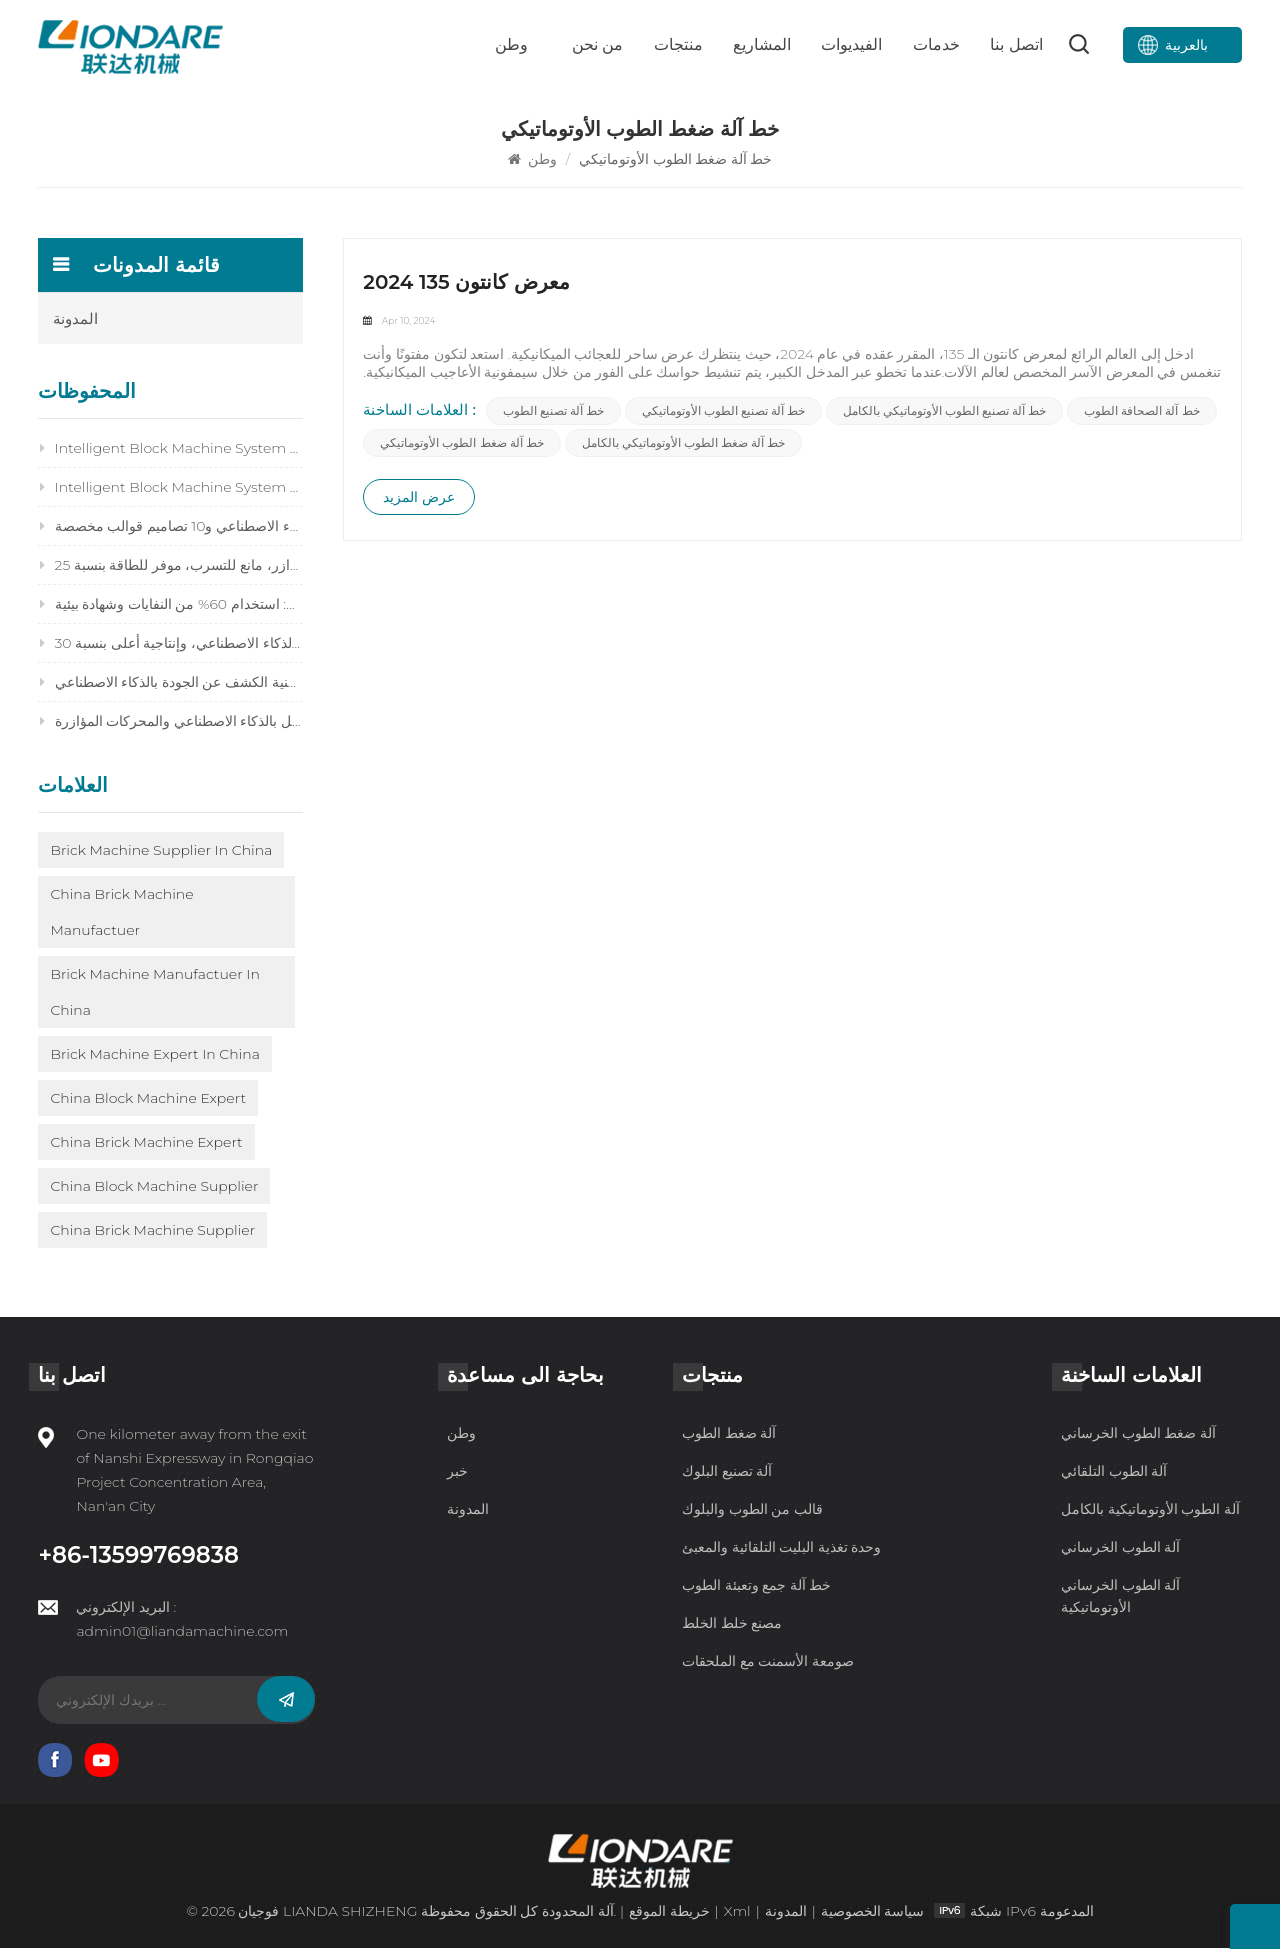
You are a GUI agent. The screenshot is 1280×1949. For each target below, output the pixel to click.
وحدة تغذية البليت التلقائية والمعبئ (781, 1549)
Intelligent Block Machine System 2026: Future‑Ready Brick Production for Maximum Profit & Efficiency (170, 488)
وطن (511, 44)
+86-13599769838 (138, 1557)
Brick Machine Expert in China (154, 1055)
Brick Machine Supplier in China (161, 851)
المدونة (75, 318)
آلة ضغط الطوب (729, 1435)
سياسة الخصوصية (873, 1912)
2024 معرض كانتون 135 (467, 284)
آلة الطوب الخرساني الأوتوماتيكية (1120, 1598)
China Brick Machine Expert (146, 1143)
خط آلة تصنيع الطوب (553, 413)
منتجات (678, 44)
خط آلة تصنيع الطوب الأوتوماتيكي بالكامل (945, 413)
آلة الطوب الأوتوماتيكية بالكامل (1150, 1511)
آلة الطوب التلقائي (1114, 1473)
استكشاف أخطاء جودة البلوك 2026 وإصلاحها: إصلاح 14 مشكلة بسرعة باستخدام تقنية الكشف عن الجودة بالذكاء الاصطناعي (170, 683)
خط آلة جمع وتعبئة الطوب (756, 1587)
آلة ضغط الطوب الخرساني (1138, 1435)
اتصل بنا (1016, 44)
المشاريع (762, 44)
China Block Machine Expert (148, 1099)
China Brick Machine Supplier (152, 1231)
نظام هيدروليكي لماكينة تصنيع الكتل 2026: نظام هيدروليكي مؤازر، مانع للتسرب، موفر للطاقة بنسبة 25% (170, 566)
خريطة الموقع (669, 1912)
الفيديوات (851, 44)
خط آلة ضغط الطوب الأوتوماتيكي (462, 445)
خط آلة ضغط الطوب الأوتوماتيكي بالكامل (683, 445)
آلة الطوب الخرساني (1120, 1549)
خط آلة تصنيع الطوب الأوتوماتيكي (724, 413)
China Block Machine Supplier (154, 1187)
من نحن (597, 44)
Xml (736, 1912)
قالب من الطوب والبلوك (752, 1511)
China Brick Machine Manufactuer (121, 913)
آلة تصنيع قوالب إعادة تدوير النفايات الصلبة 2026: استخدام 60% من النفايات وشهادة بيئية (170, 605)
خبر (457, 1473)
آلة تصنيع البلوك (727, 1473)
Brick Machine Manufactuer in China (154, 993)
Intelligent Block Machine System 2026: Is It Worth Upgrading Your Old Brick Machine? (170, 449)
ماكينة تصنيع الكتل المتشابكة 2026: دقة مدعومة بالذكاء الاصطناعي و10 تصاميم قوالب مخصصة (170, 527)
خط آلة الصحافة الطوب (1142, 413)
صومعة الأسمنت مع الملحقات (768, 1663)
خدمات (936, 44)
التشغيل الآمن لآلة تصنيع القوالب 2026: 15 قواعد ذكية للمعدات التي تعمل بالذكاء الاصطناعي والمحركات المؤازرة (170, 722)
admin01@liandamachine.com (182, 1633)
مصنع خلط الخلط (732, 1625)
